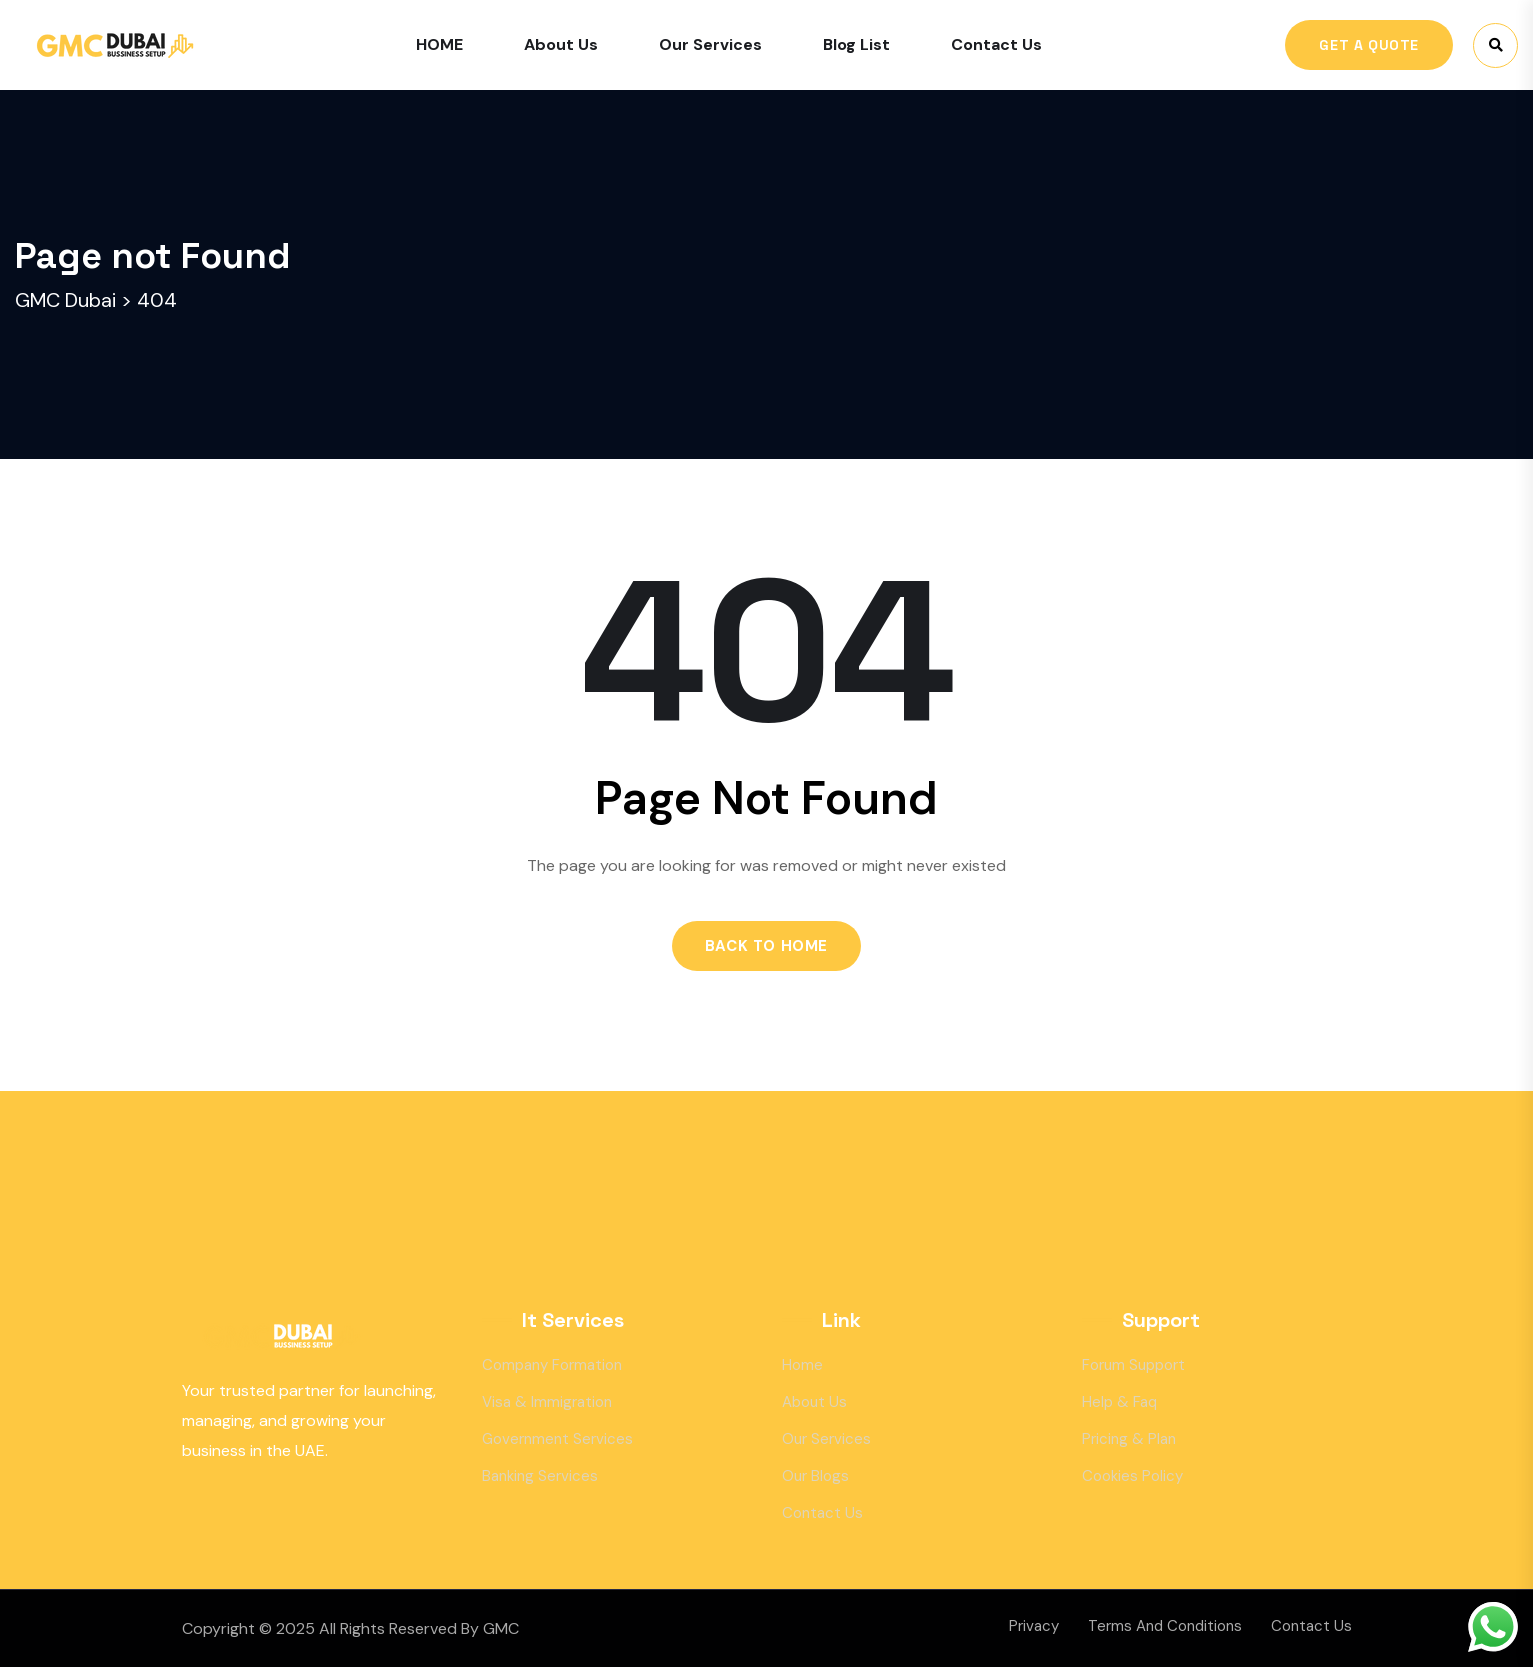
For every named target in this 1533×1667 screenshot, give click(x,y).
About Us (561, 44)
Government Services (557, 1439)
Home (802, 1365)
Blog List (856, 44)
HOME (439, 44)
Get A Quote (1369, 45)
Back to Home (766, 946)
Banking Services (540, 1476)
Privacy (1034, 1626)
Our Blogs (815, 1476)
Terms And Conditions (1165, 1626)
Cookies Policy (1132, 1476)
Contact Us (996, 44)
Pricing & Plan (1129, 1439)
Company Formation (552, 1365)
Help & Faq (1119, 1402)
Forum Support (1133, 1365)
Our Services (710, 44)
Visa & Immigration (547, 1402)
